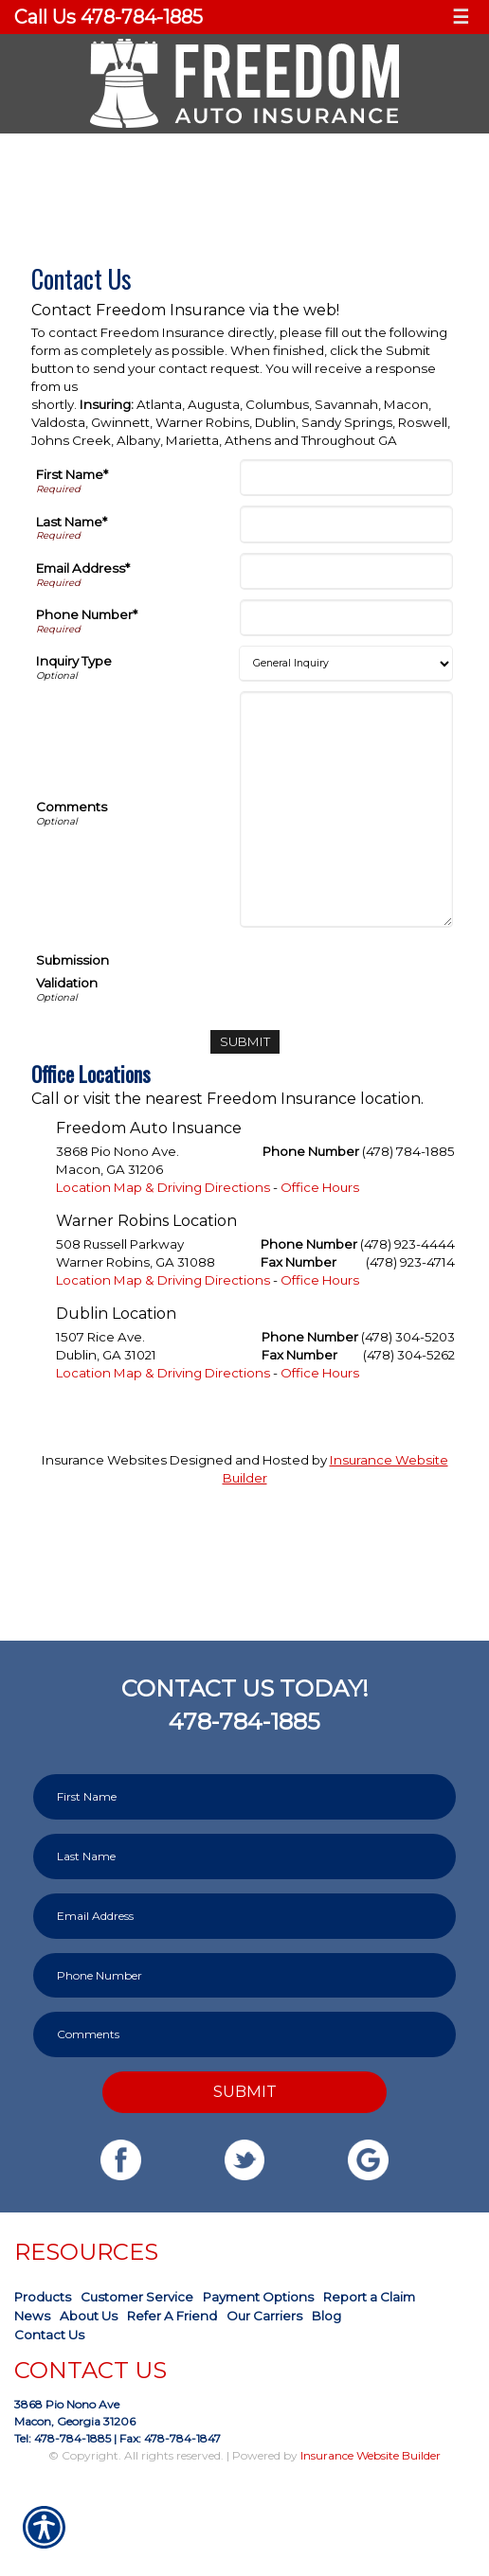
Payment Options (258, 2296)
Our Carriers (264, 2315)
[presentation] (309, 974)
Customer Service (137, 2296)
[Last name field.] (244, 1856)
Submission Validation (72, 971)
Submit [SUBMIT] (245, 2091)
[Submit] (245, 1042)
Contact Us (49, 2334)
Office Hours (320, 1187)
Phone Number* (86, 614)
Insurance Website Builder (370, 2455)
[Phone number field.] (244, 1975)
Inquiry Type (74, 660)
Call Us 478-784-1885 (108, 17)
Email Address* (83, 568)
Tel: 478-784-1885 (62, 2438)
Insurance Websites (104, 1459)
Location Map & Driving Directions (163, 1187)
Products (42, 2296)
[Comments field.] (244, 2034)
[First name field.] (244, 1797)
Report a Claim (369, 2296)
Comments (71, 806)
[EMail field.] (244, 1916)
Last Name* (71, 521)
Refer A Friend (172, 2315)
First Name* (72, 474)
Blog (326, 2315)
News (32, 2315)
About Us (89, 2315)
